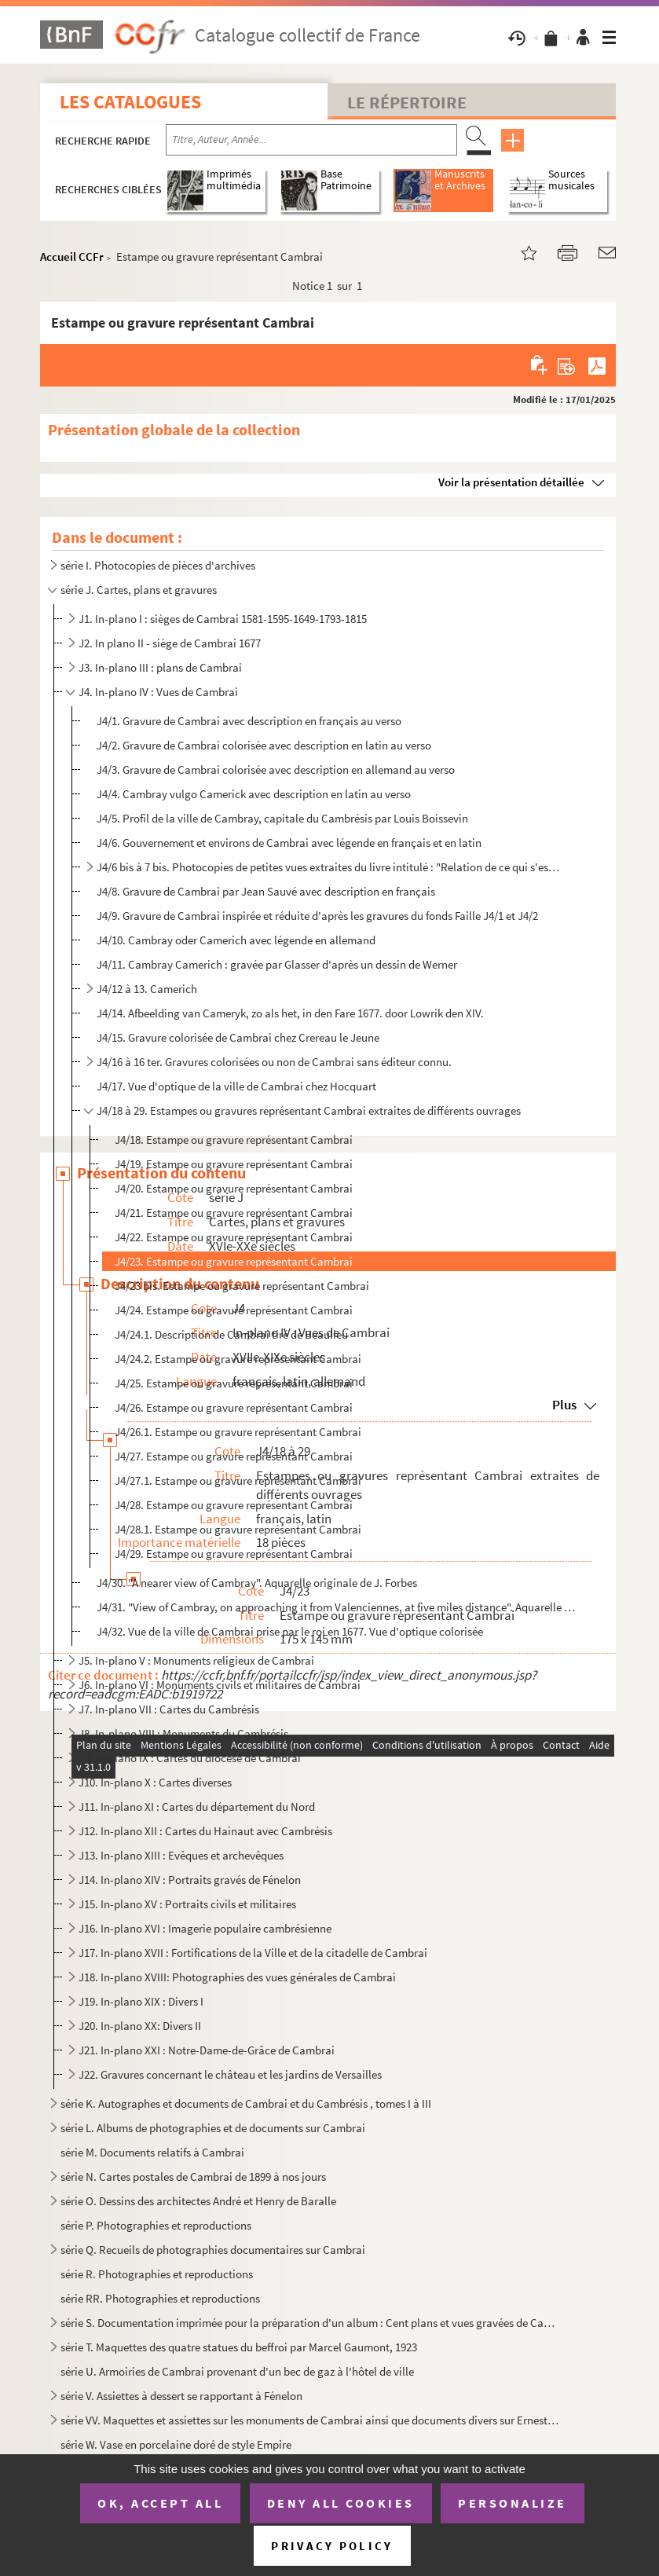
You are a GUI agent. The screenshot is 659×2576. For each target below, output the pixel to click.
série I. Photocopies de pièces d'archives (157, 565)
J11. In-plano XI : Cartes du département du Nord (197, 1806)
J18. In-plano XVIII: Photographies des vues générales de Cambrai (237, 1977)
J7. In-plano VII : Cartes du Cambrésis (169, 1709)
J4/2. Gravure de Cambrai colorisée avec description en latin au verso (264, 745)
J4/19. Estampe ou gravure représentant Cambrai (234, 1163)
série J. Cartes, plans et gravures (138, 589)
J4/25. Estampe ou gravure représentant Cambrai (234, 1383)
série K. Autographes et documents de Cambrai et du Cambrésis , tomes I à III (245, 2103)
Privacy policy (332, 2545)
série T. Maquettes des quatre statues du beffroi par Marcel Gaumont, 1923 (238, 2347)
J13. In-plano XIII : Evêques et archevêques (181, 1855)
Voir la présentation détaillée (511, 482)
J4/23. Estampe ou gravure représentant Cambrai (234, 1261)
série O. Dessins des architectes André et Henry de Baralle (198, 2200)
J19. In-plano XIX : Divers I (141, 2001)
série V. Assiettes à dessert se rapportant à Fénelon (181, 2395)
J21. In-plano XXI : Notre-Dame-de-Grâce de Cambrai (207, 2050)
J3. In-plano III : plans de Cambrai (160, 667)
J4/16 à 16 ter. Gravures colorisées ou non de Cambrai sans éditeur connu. (274, 1061)
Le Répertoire (407, 102)
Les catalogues (130, 102)
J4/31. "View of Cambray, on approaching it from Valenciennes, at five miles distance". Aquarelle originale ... (336, 1606)
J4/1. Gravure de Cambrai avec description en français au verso (249, 720)
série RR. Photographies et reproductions (160, 2298)
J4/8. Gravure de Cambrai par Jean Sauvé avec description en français (266, 891)
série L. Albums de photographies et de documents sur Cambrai (212, 2127)
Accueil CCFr (72, 256)
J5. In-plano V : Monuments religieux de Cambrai (196, 1660)
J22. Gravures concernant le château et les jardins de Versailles (230, 2074)
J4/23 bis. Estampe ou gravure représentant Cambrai (242, 1285)
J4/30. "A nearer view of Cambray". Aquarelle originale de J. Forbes (257, 1582)
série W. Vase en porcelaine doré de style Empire (175, 2444)
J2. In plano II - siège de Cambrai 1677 (170, 643)
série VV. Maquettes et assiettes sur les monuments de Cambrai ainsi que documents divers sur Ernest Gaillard (309, 2420)
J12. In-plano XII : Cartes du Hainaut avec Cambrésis (205, 1830)
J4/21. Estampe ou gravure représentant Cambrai (234, 1212)
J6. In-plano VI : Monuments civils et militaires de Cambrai (220, 1684)
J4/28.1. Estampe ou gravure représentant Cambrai (238, 1529)
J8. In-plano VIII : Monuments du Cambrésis (183, 1733)
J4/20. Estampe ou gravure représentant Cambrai (234, 1188)
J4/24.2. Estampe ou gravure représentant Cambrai (238, 1358)
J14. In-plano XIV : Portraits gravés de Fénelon (190, 1879)
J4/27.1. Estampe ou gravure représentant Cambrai (238, 1480)
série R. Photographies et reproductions (156, 2273)
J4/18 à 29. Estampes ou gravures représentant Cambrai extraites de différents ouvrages (309, 1110)
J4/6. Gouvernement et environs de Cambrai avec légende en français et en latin (289, 842)
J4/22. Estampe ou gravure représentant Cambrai (234, 1236)
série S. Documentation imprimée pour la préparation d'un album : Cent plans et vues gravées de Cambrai (309, 2322)
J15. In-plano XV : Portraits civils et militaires (187, 1903)
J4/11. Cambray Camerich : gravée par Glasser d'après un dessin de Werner (277, 964)
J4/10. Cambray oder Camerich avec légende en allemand (236, 940)
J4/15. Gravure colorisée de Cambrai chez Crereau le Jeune (238, 1037)
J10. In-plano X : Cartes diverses (155, 1782)
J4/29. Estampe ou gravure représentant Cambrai (234, 1553)
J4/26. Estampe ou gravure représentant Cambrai (234, 1407)
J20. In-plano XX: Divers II (140, 2025)
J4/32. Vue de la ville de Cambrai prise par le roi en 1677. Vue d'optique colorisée (290, 1631)
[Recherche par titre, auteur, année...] (311, 140)
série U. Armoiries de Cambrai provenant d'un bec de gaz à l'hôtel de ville (237, 2371)
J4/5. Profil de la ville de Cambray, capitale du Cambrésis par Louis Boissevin (282, 818)
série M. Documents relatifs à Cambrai (152, 2152)
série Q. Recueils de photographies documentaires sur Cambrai (212, 2249)
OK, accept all (160, 2503)
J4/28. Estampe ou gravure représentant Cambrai (234, 1504)
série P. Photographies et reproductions (155, 2225)
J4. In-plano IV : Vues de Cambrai (158, 691)
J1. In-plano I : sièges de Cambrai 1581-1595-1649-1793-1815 (223, 618)
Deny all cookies (341, 2503)
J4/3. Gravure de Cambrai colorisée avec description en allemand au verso (276, 769)
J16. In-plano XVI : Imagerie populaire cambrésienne (205, 1928)
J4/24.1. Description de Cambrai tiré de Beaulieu (231, 1334)
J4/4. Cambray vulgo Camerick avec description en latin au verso (254, 793)
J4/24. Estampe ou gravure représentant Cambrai (234, 1310)
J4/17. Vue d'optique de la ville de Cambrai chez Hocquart (236, 1086)
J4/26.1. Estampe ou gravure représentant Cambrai (238, 1431)
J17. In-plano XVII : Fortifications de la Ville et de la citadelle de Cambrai (253, 1952)
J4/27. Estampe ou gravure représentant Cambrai (234, 1456)
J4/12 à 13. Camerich (147, 988)
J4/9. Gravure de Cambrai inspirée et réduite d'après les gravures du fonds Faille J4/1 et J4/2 (318, 915)
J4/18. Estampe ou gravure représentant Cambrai (234, 1139)
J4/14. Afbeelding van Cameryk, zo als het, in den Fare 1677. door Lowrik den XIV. (290, 1013)
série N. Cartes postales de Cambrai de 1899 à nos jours (193, 2176)
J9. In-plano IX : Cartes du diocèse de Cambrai (190, 1757)
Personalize (512, 2503)
